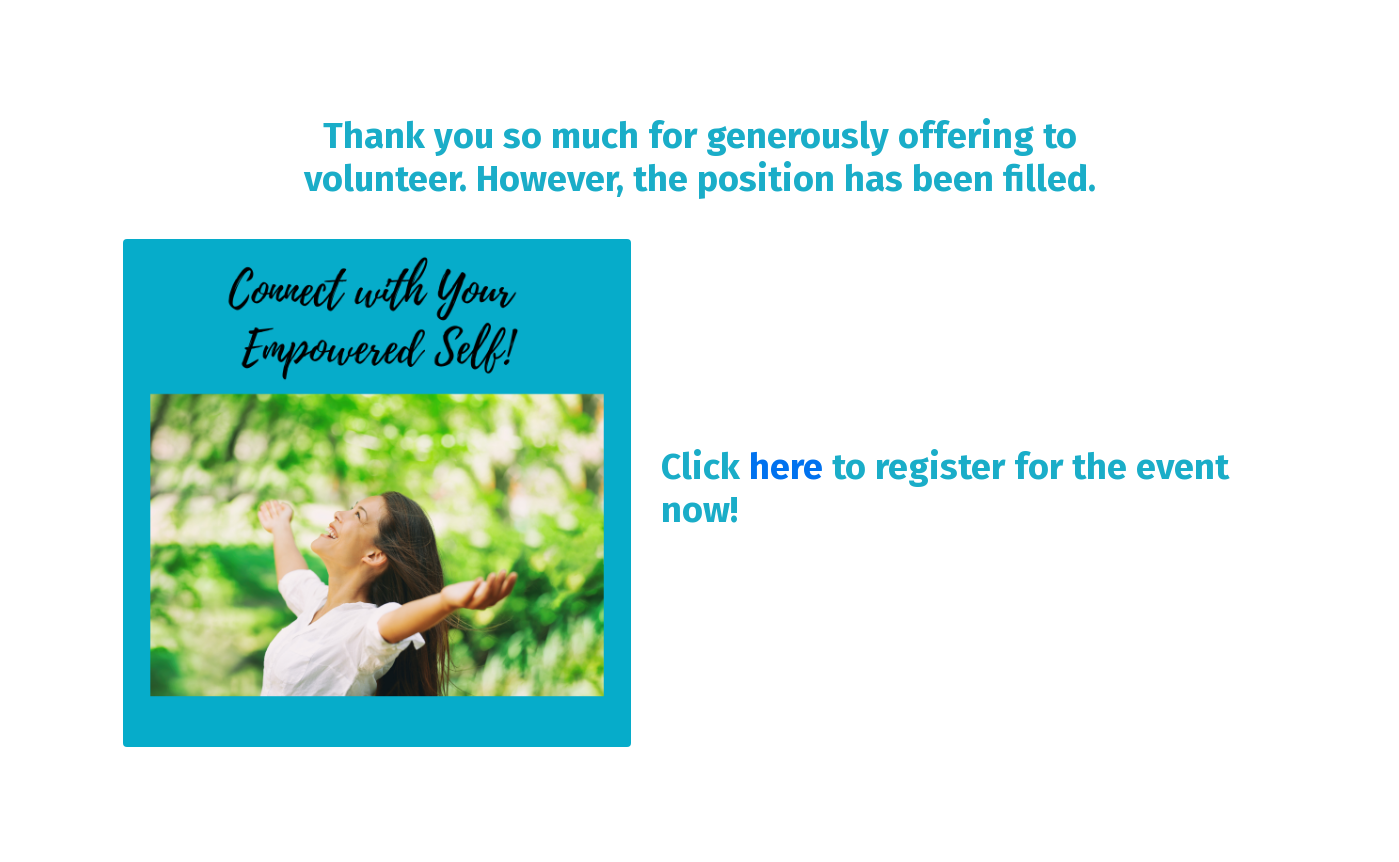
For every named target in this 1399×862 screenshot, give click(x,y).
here (786, 467)
